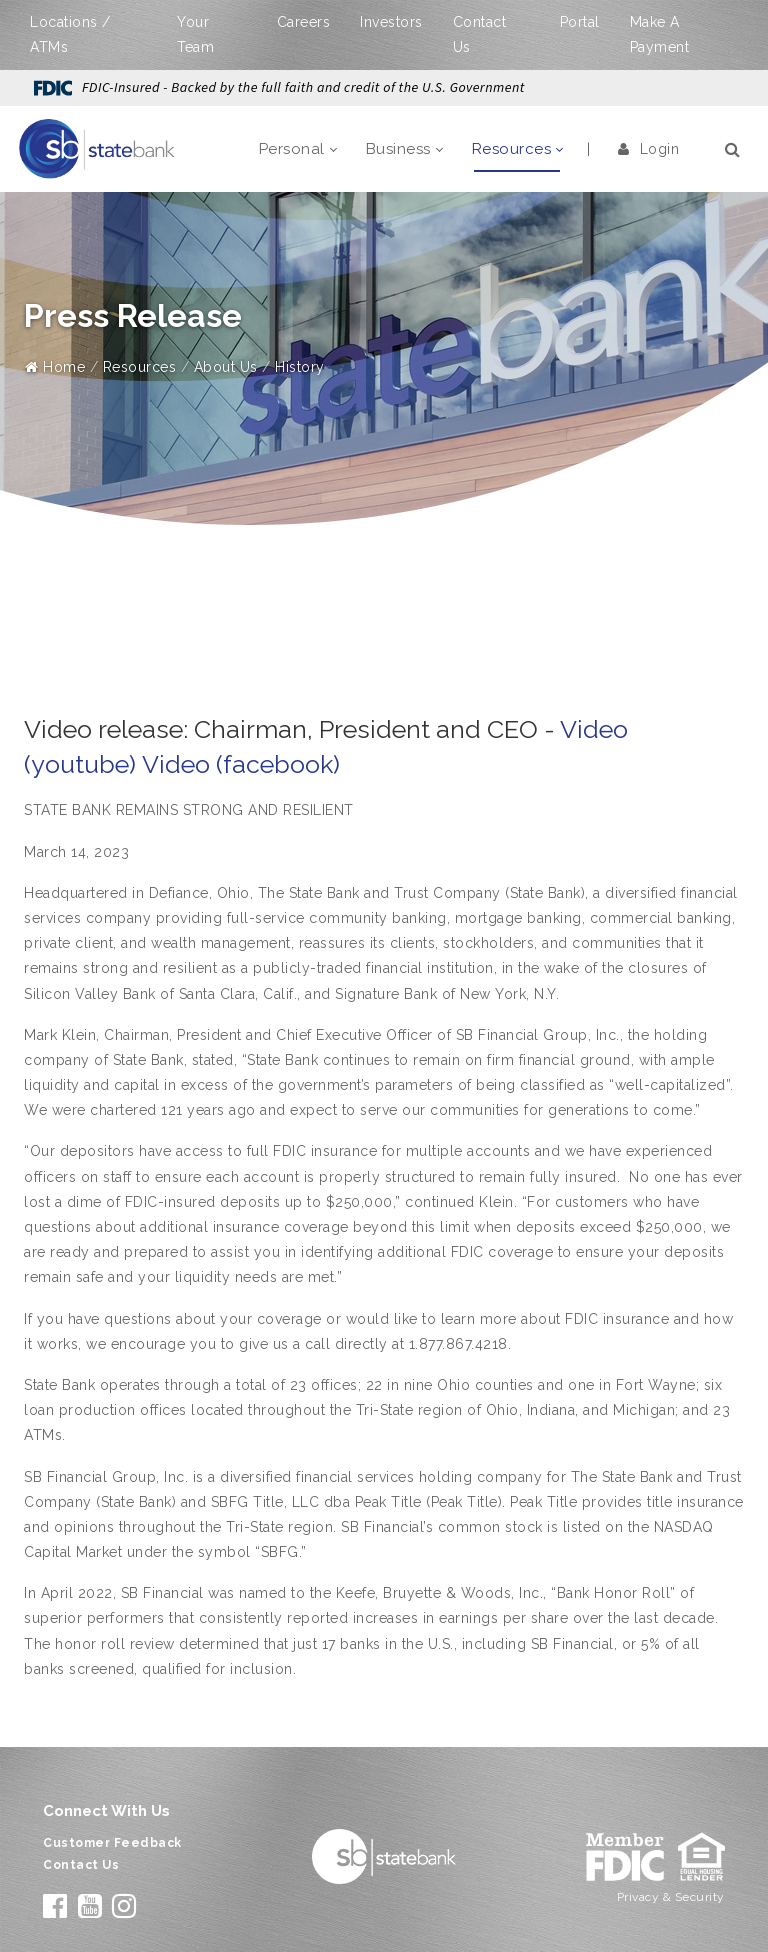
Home (55, 367)
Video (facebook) (241, 764)
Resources (140, 367)
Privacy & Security (671, 1897)
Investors (391, 22)
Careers (304, 22)
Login (648, 149)
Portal (580, 22)
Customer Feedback (112, 1843)
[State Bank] (97, 148)
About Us (226, 367)
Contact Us (81, 1865)
